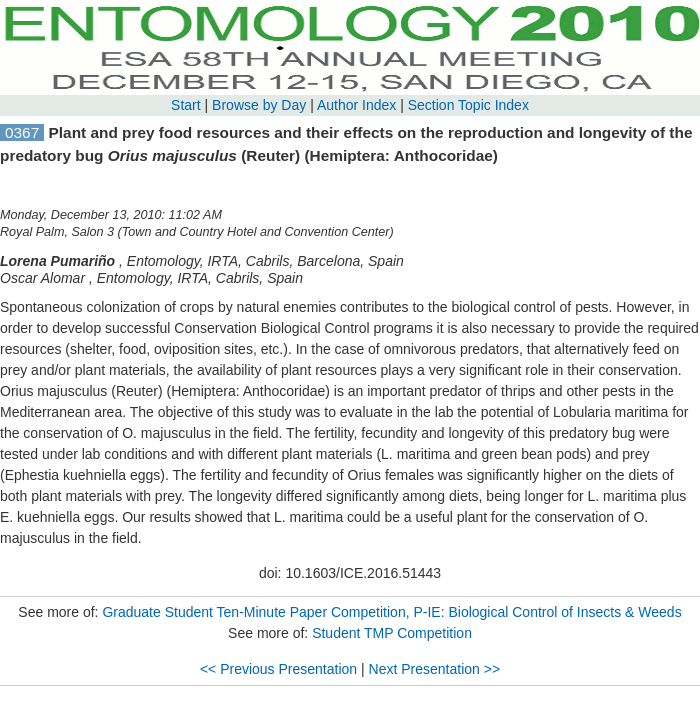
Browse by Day (259, 105)
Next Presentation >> (435, 669)
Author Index (356, 105)
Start (186, 105)
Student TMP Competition (392, 633)
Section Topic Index (468, 105)
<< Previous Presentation (278, 669)
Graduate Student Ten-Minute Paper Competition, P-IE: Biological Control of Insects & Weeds (391, 612)
